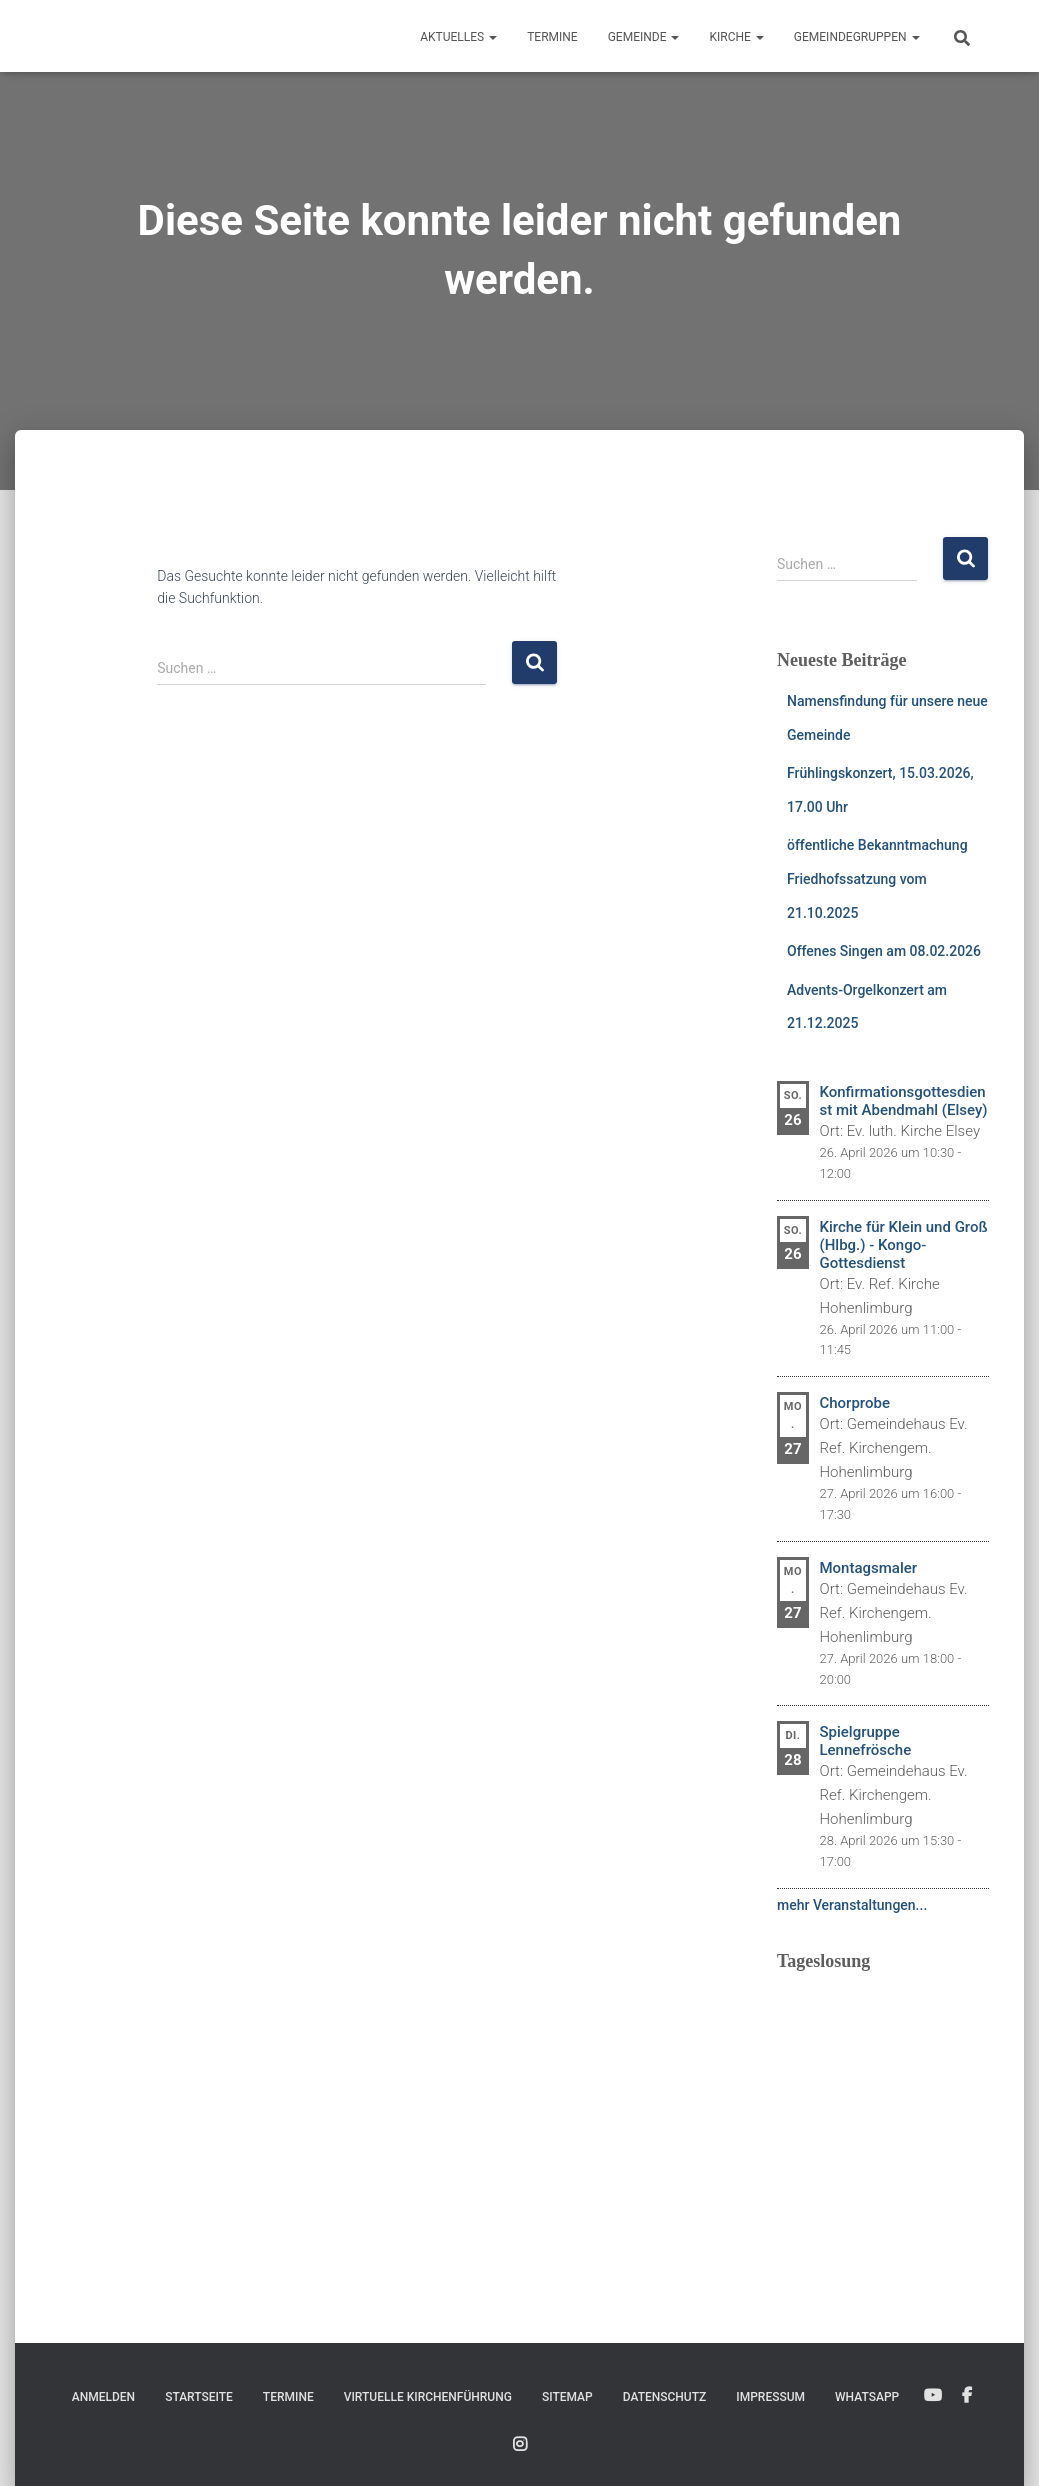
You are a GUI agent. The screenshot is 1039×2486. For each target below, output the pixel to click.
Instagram (520, 2445)
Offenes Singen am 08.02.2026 (884, 951)
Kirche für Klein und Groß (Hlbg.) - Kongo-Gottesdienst (903, 1245)
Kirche (736, 37)
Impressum (770, 2397)
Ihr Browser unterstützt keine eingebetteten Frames (883, 2111)
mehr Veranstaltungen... (852, 1905)
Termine (552, 37)
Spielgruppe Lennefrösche (865, 1741)
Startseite (199, 2397)
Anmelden (103, 2397)
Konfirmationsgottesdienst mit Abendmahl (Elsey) (903, 1101)
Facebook (967, 2396)
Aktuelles (458, 37)
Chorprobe (854, 1403)
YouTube (933, 2396)
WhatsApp (867, 2397)
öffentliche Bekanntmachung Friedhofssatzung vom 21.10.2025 (877, 878)
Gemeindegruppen (857, 37)
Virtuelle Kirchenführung (428, 2397)
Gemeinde (644, 37)
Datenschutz (665, 2397)
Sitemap (567, 2397)
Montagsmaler (868, 1568)
